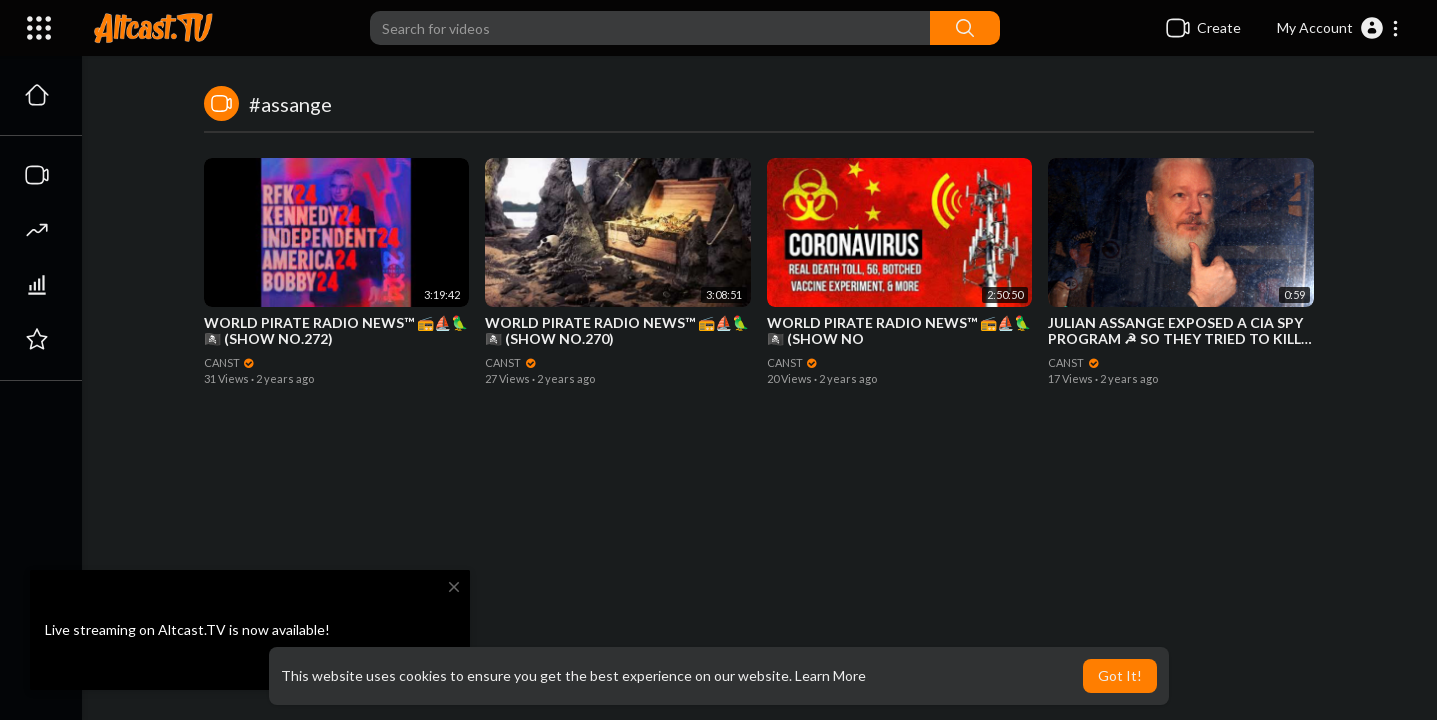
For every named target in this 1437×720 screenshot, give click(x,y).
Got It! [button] (1120, 675)
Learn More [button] (830, 675)
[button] (1338, 28)
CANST (230, 362)
